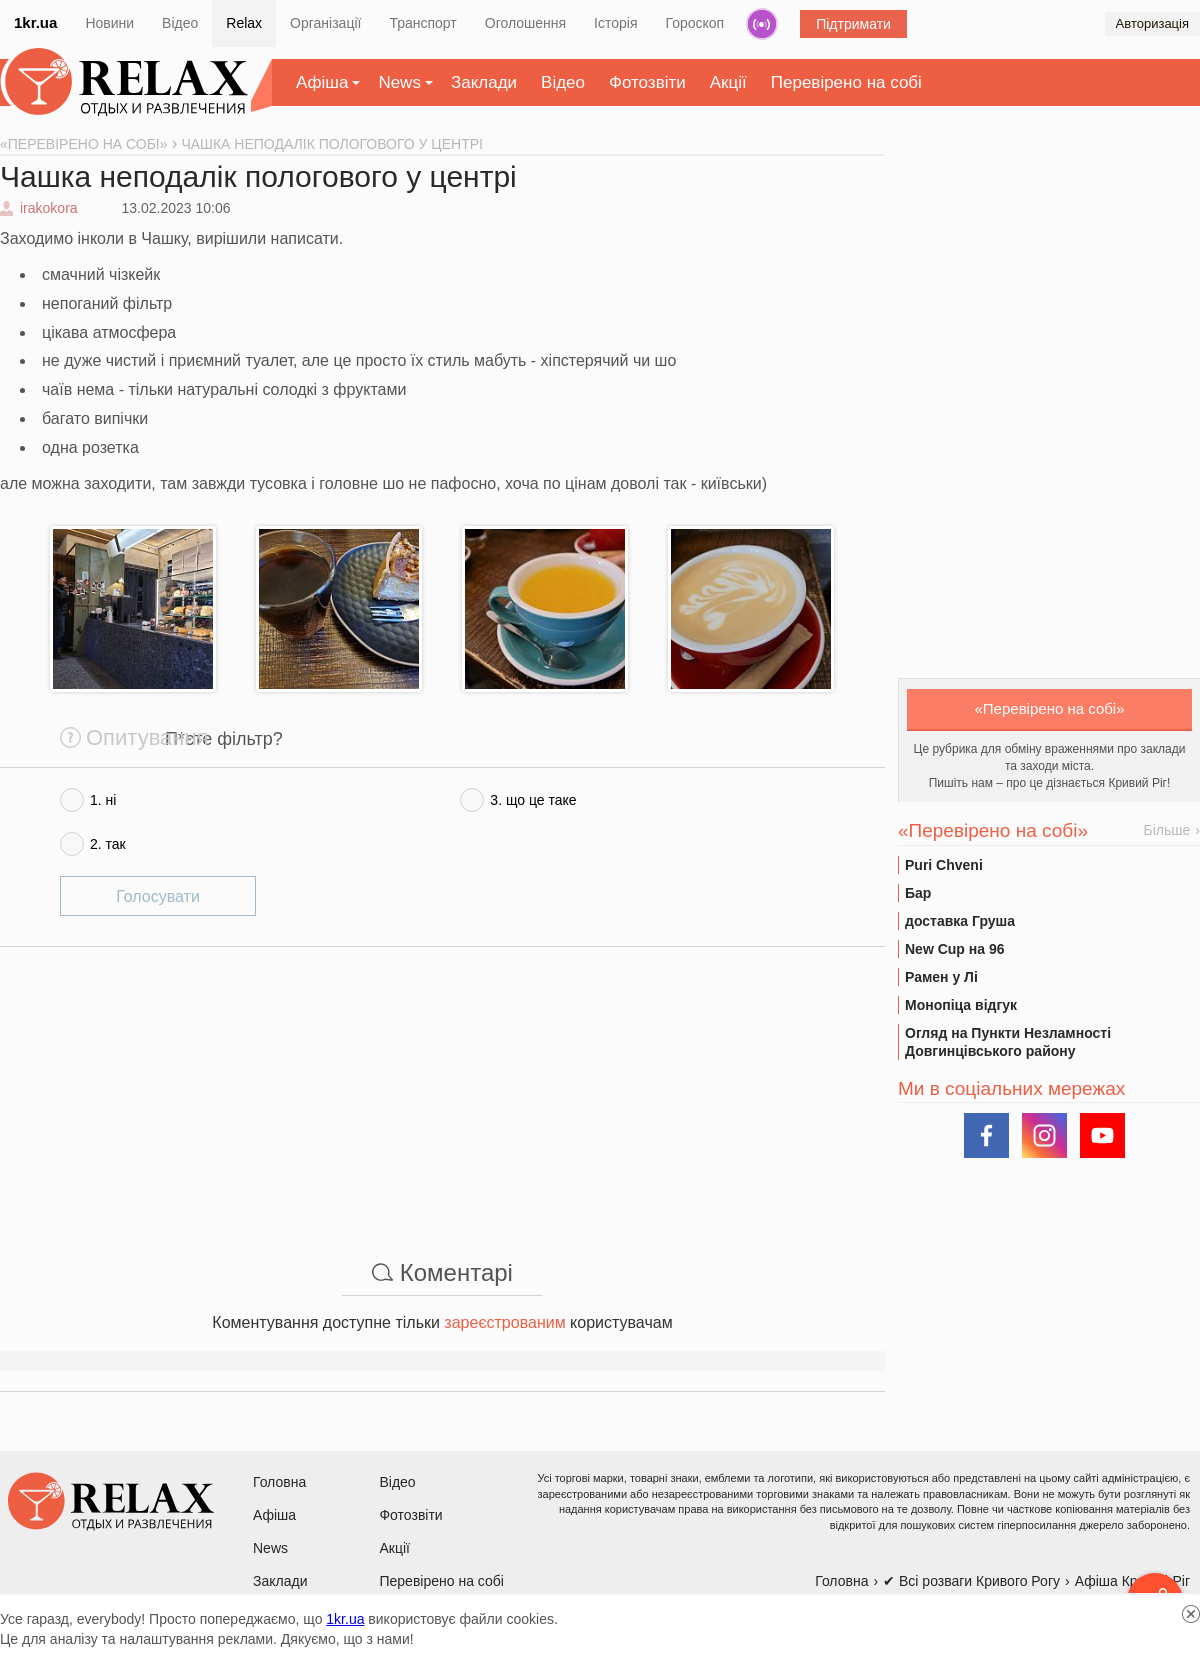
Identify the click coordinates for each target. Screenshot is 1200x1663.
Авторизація (1152, 23)
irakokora (49, 208)
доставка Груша (960, 921)
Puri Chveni (944, 865)
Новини (109, 23)
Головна (279, 1482)
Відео (180, 23)
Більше (1167, 830)
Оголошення (525, 23)
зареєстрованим (504, 1322)
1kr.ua (35, 22)
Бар (918, 893)
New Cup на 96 (954, 949)
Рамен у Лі (941, 977)
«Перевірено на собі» (1050, 708)
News (399, 82)
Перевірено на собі (846, 82)
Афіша (322, 82)
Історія (615, 23)
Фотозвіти (647, 82)
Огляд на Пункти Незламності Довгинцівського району (1008, 1042)
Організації (325, 23)
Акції (728, 82)
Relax (244, 23)
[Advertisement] (442, 1087)
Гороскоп (695, 23)
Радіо (762, 24)
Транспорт (422, 23)
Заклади (484, 82)
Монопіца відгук (961, 1005)
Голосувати (158, 896)
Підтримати (853, 24)
